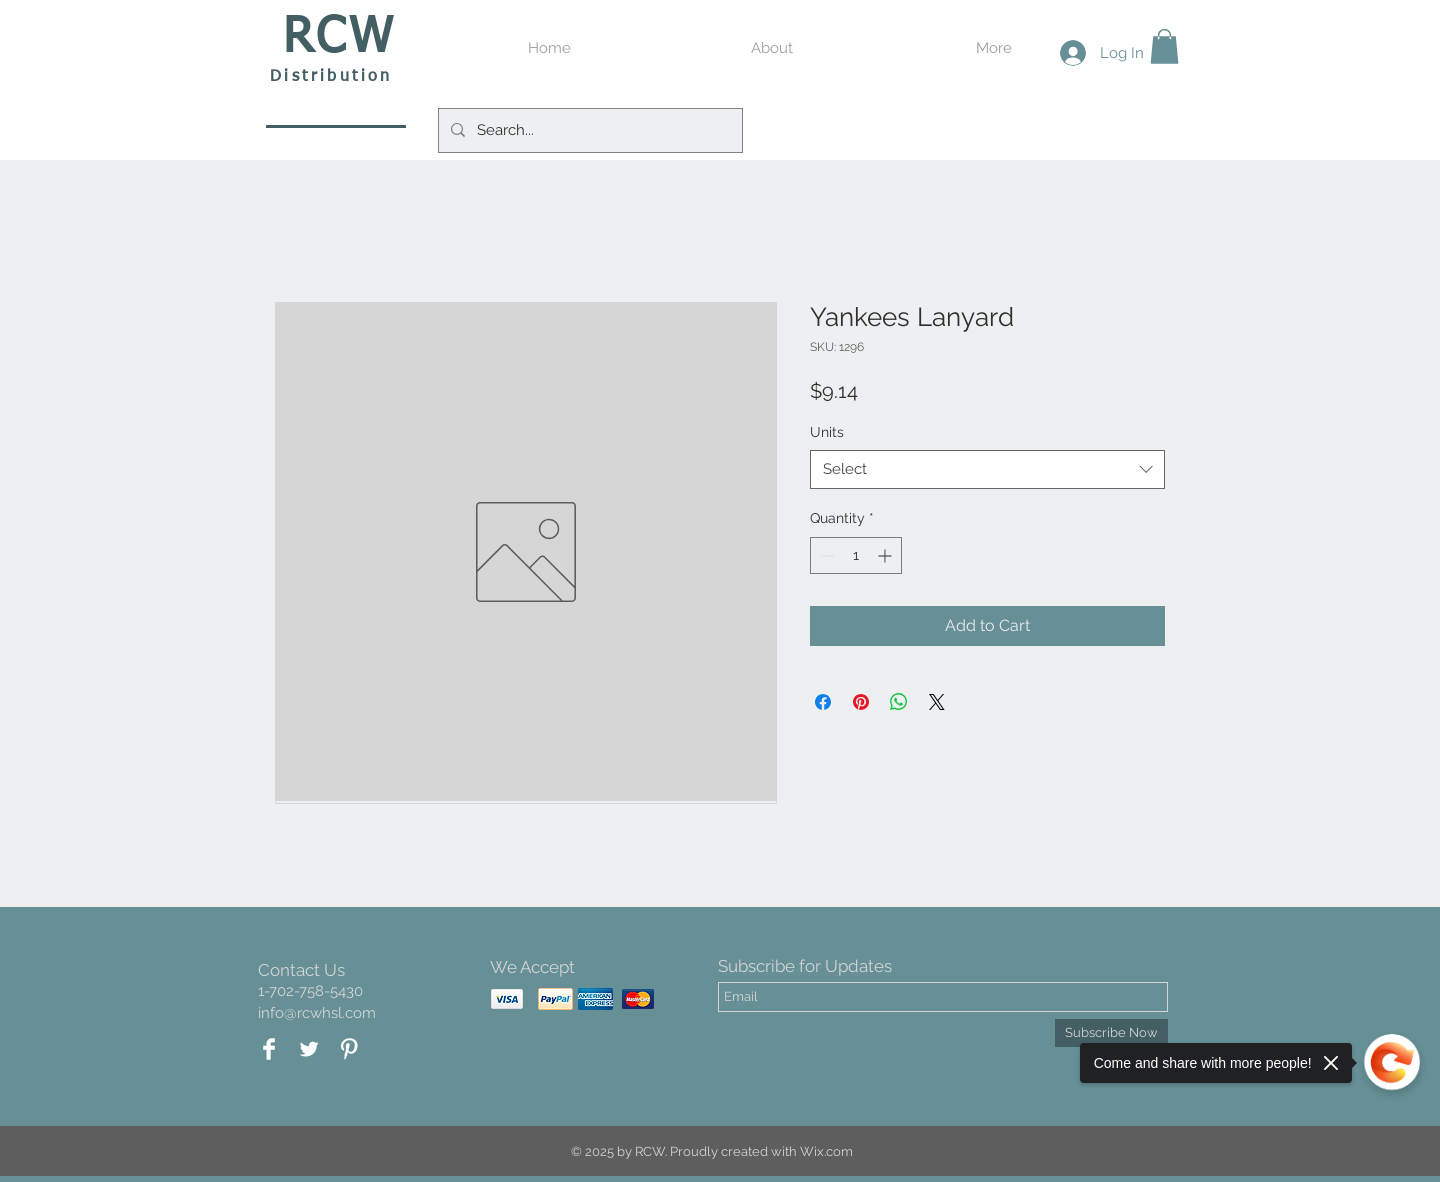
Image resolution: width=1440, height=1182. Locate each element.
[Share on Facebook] (823, 702)
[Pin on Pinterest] (861, 702)
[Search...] (588, 130)
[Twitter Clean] (309, 1049)
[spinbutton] (856, 555)
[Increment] (886, 555)
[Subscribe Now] (1111, 1033)
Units (827, 432)
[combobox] (987, 469)
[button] (1164, 46)
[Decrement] (825, 555)
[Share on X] (937, 702)
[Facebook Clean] (269, 1049)
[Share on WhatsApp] (899, 702)
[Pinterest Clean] (349, 1049)
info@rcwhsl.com (317, 1013)
